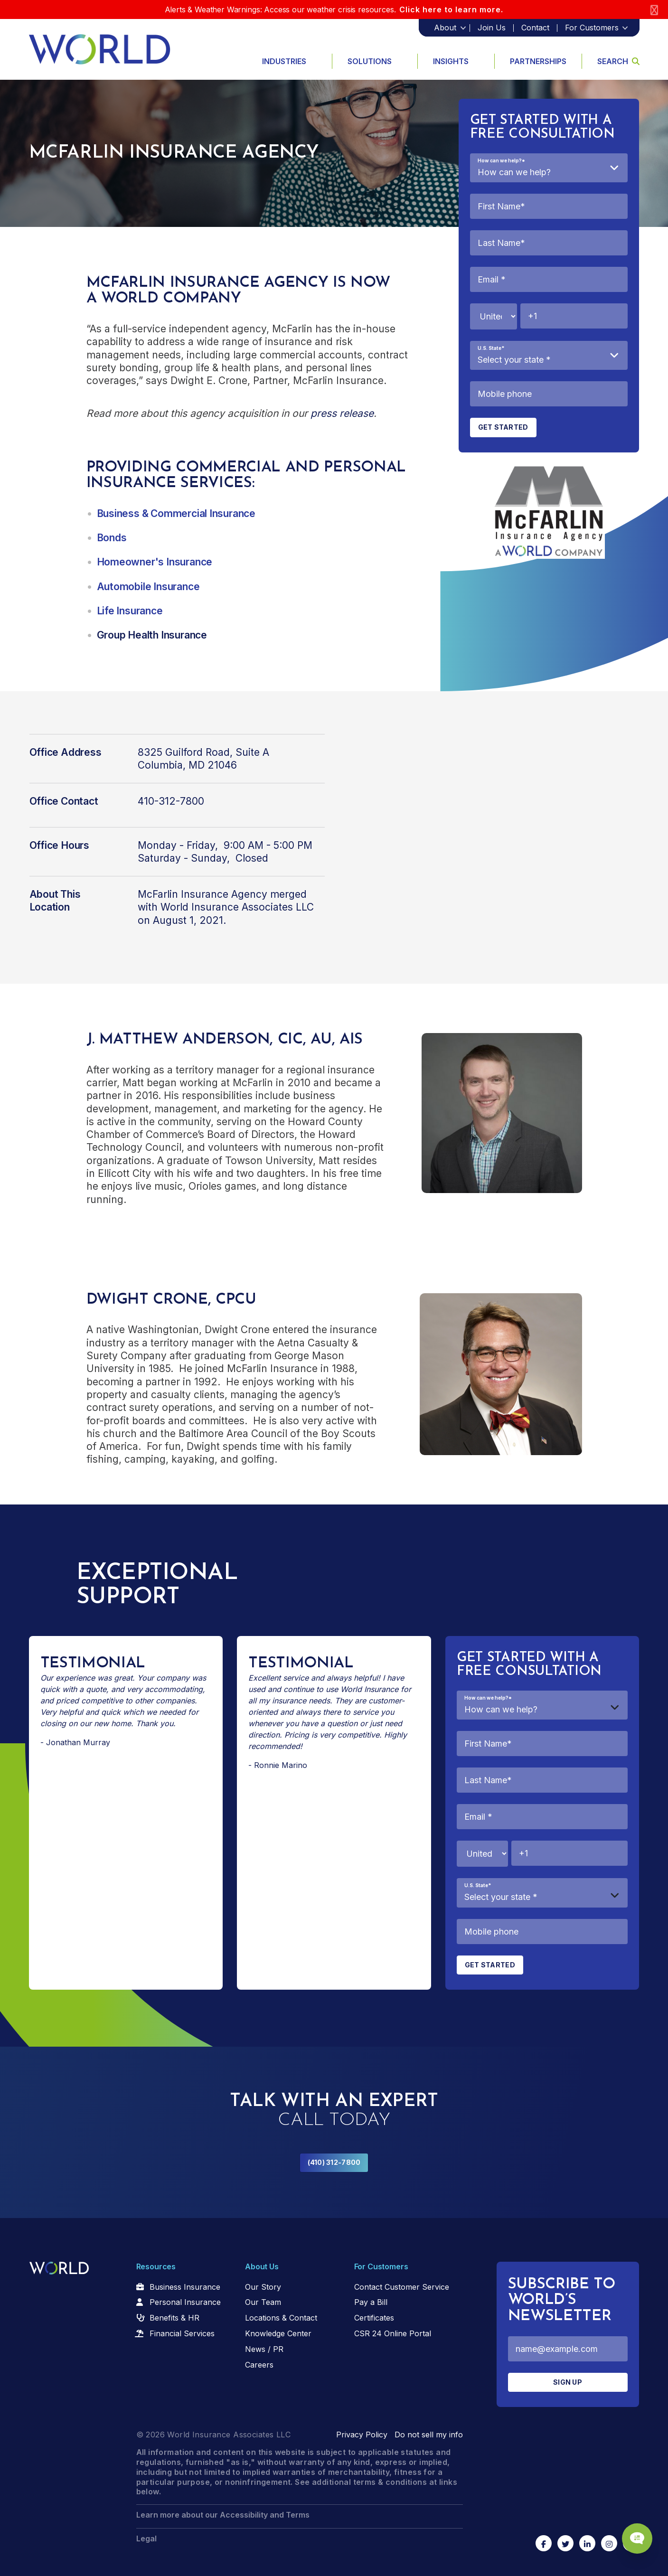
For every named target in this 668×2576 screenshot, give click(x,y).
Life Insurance (130, 611)
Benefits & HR (174, 2317)
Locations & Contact (281, 2317)
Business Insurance (185, 2287)
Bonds (112, 538)
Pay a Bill (370, 2302)
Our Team (263, 2302)
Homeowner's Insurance (155, 562)
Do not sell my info (429, 2434)
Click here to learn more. (451, 9)
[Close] (654, 10)
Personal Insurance (185, 2302)
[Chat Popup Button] (634, 2534)
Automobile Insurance (148, 586)
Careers (259, 2364)
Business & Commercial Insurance (176, 513)
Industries (284, 61)
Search (618, 61)
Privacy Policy (361, 2434)
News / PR (264, 2349)
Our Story (263, 2287)
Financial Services (182, 2333)
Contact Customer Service (401, 2287)
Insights (451, 61)
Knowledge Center (278, 2333)
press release (342, 413)
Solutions (370, 61)
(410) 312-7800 (334, 2162)
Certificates (374, 2317)
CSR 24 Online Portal (392, 2333)
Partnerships (538, 61)
